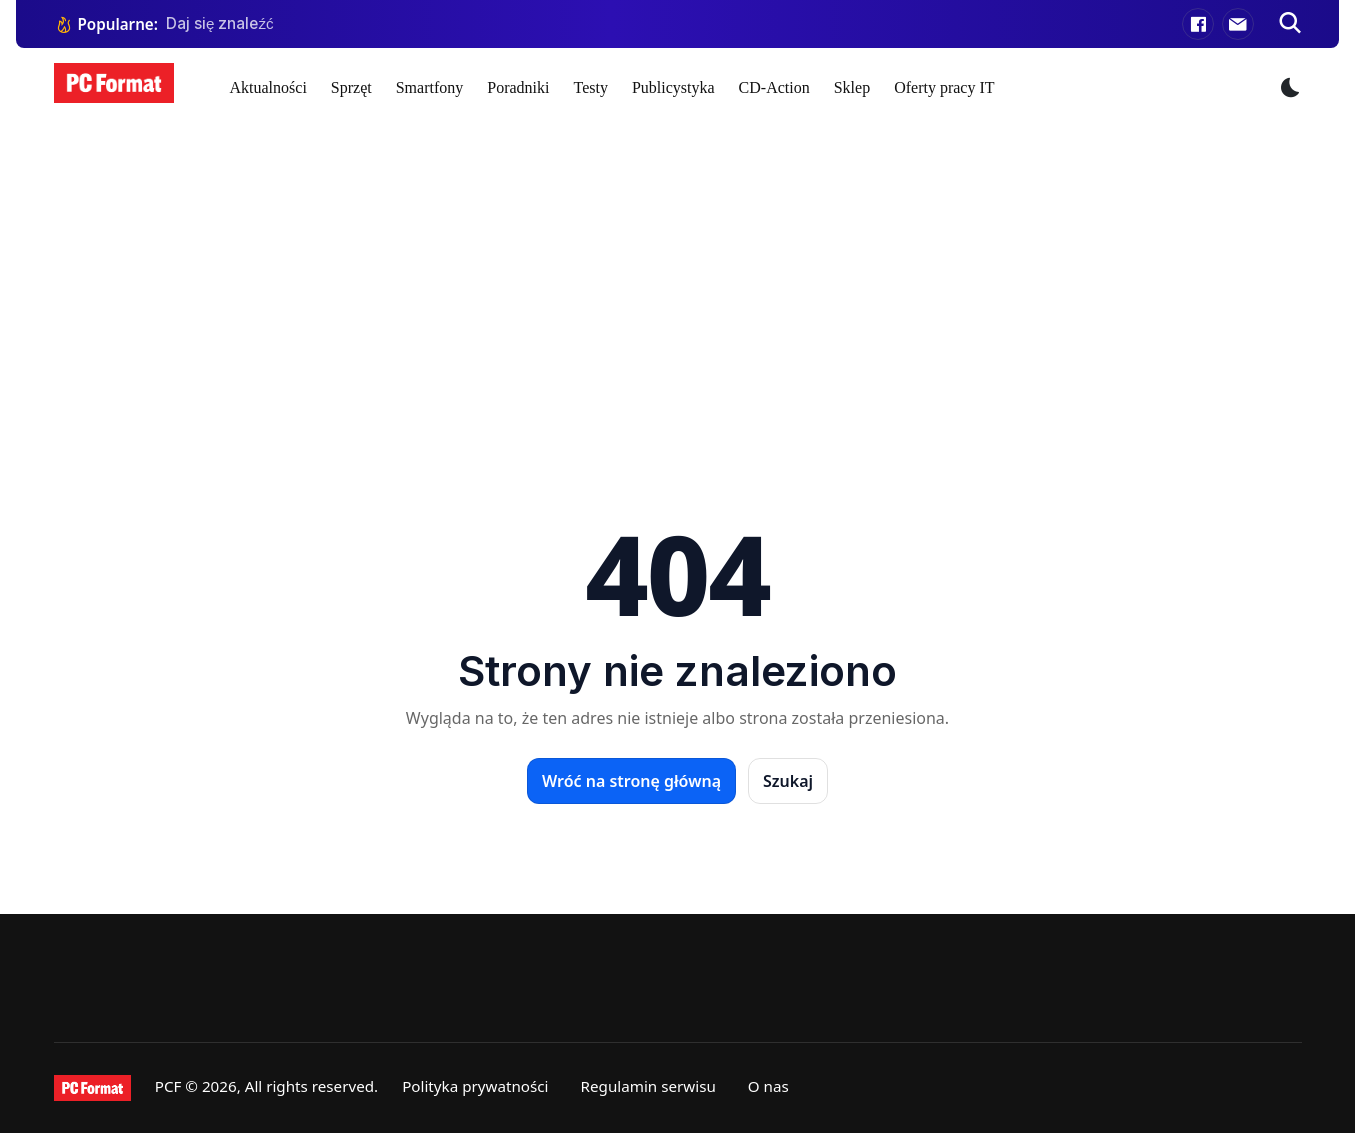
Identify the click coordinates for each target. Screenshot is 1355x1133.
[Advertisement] (678, 278)
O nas (768, 1086)
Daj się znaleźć (220, 23)
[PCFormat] (92, 1088)
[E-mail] (1238, 24)
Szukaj (788, 781)
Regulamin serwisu (648, 1086)
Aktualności (268, 87)
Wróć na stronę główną (631, 781)
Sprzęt (351, 87)
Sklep (852, 87)
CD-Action (774, 87)
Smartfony (430, 87)
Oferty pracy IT (944, 87)
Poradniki (518, 87)
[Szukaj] (1290, 24)
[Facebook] (1198, 24)
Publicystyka (673, 87)
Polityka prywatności (475, 1086)
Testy (590, 87)
